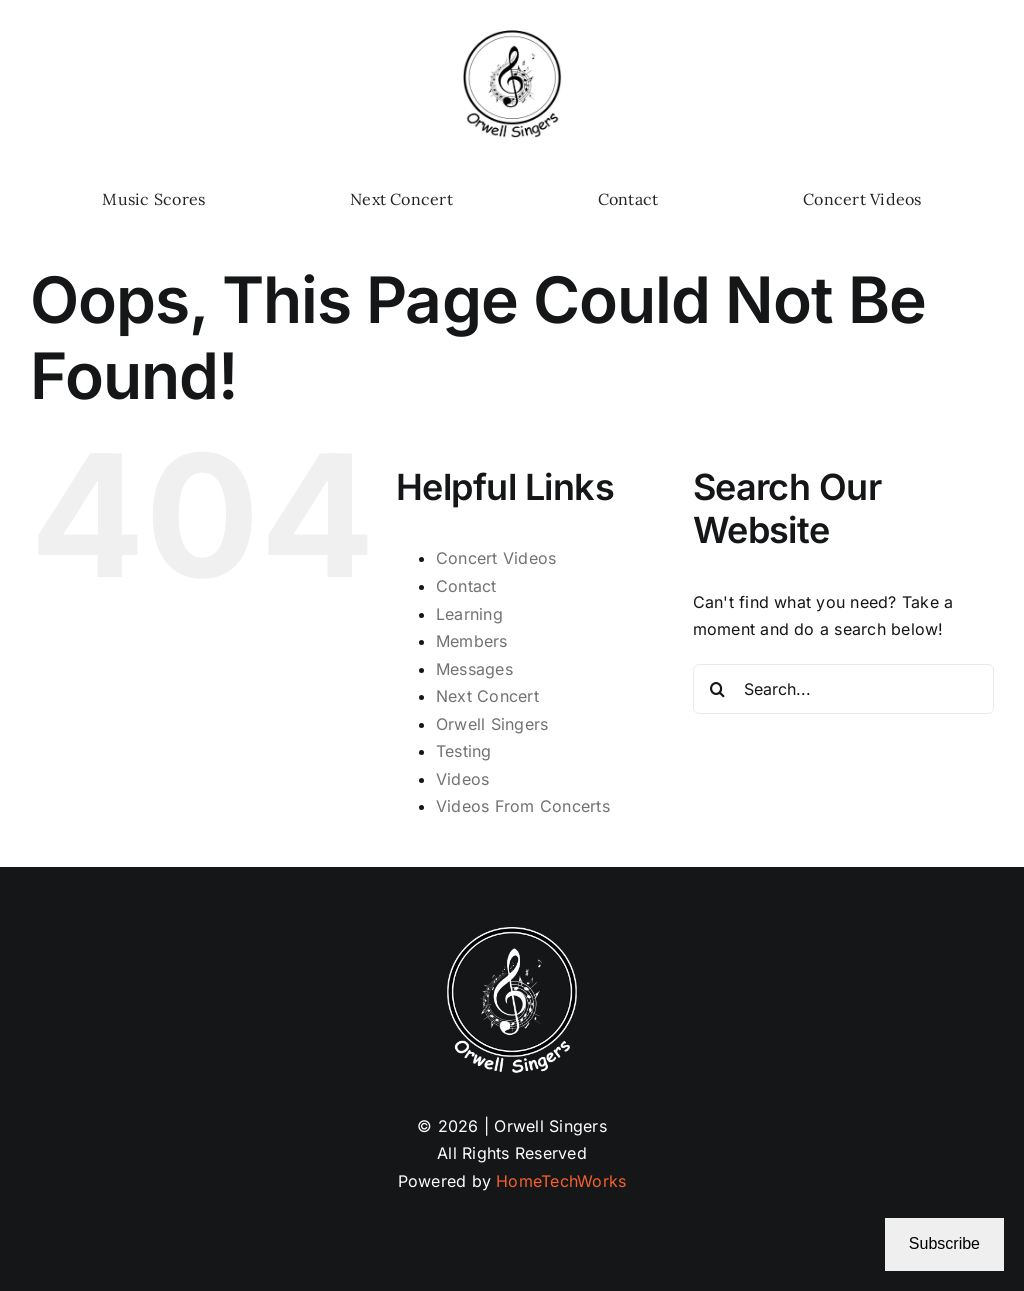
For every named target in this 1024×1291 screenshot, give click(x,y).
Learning (469, 614)
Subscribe (944, 1243)
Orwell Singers (492, 724)
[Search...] (843, 689)
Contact (466, 586)
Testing (464, 751)
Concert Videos (496, 558)
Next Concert (487, 696)
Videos (462, 779)
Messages (474, 669)
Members (472, 641)
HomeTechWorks (561, 1181)
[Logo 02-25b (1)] (512, 38)
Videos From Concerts (523, 806)
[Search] (718, 689)
